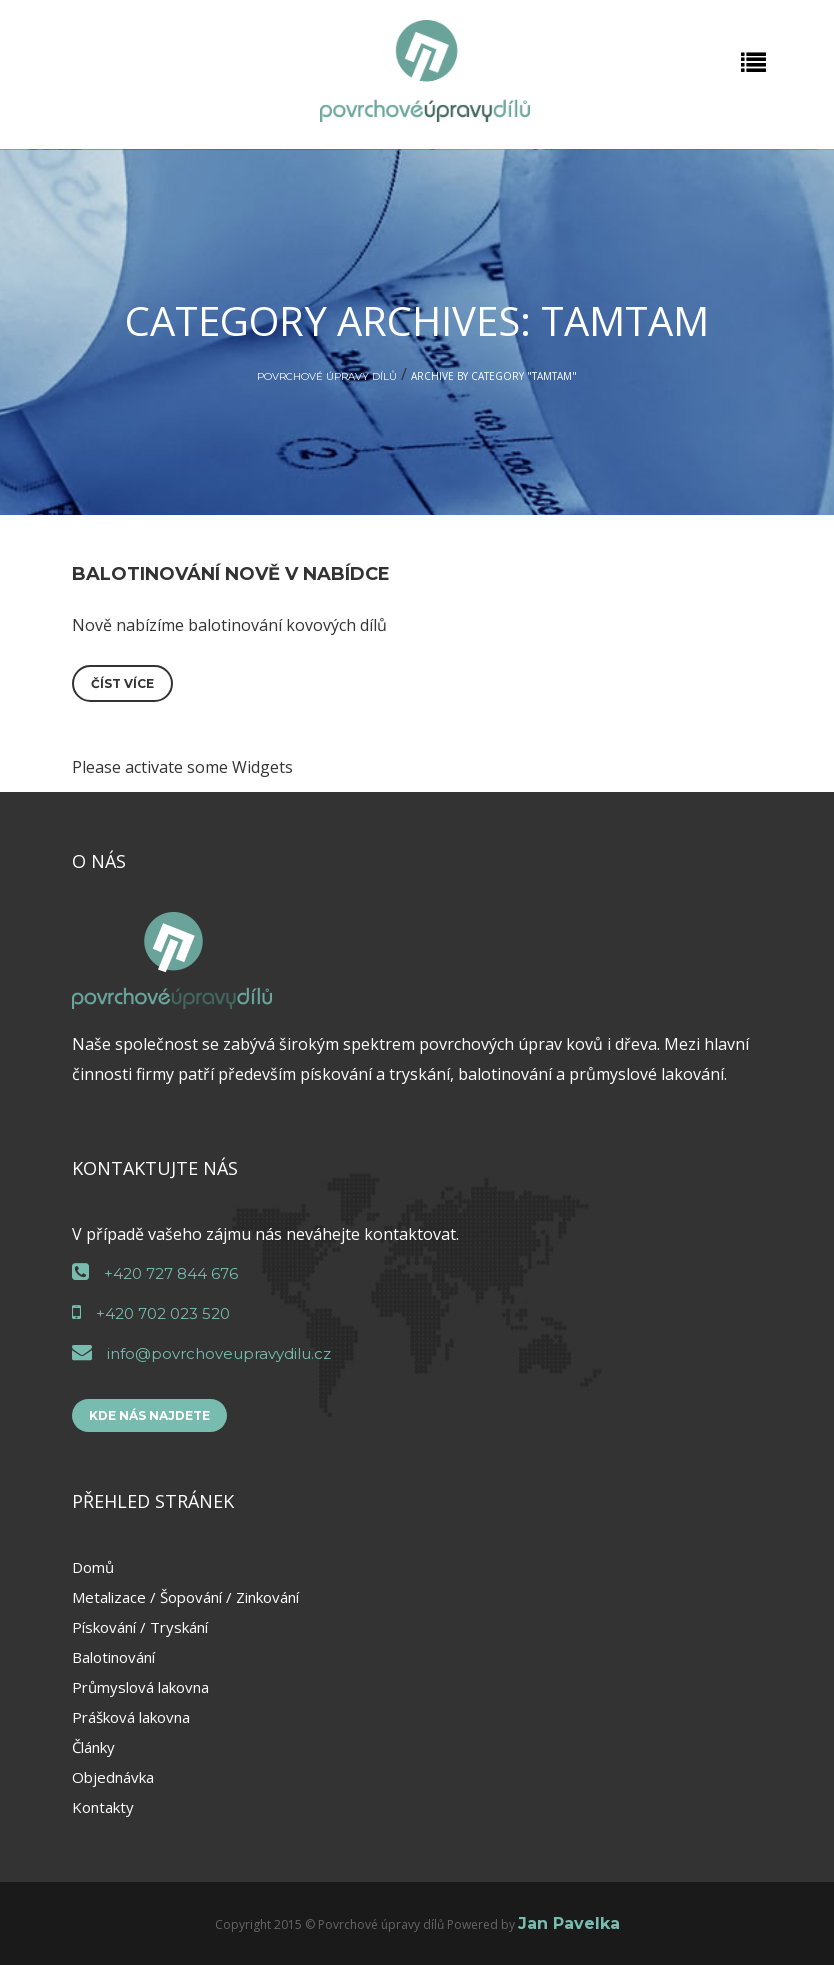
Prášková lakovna (131, 1717)
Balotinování (113, 1657)
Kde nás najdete (149, 1415)
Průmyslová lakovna (140, 1687)
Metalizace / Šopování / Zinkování (185, 1597)
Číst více (122, 683)
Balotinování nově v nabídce (231, 574)
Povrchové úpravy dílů (327, 376)
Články (93, 1747)
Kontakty (103, 1807)
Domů (93, 1567)
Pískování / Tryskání (140, 1627)
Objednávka (113, 1777)
